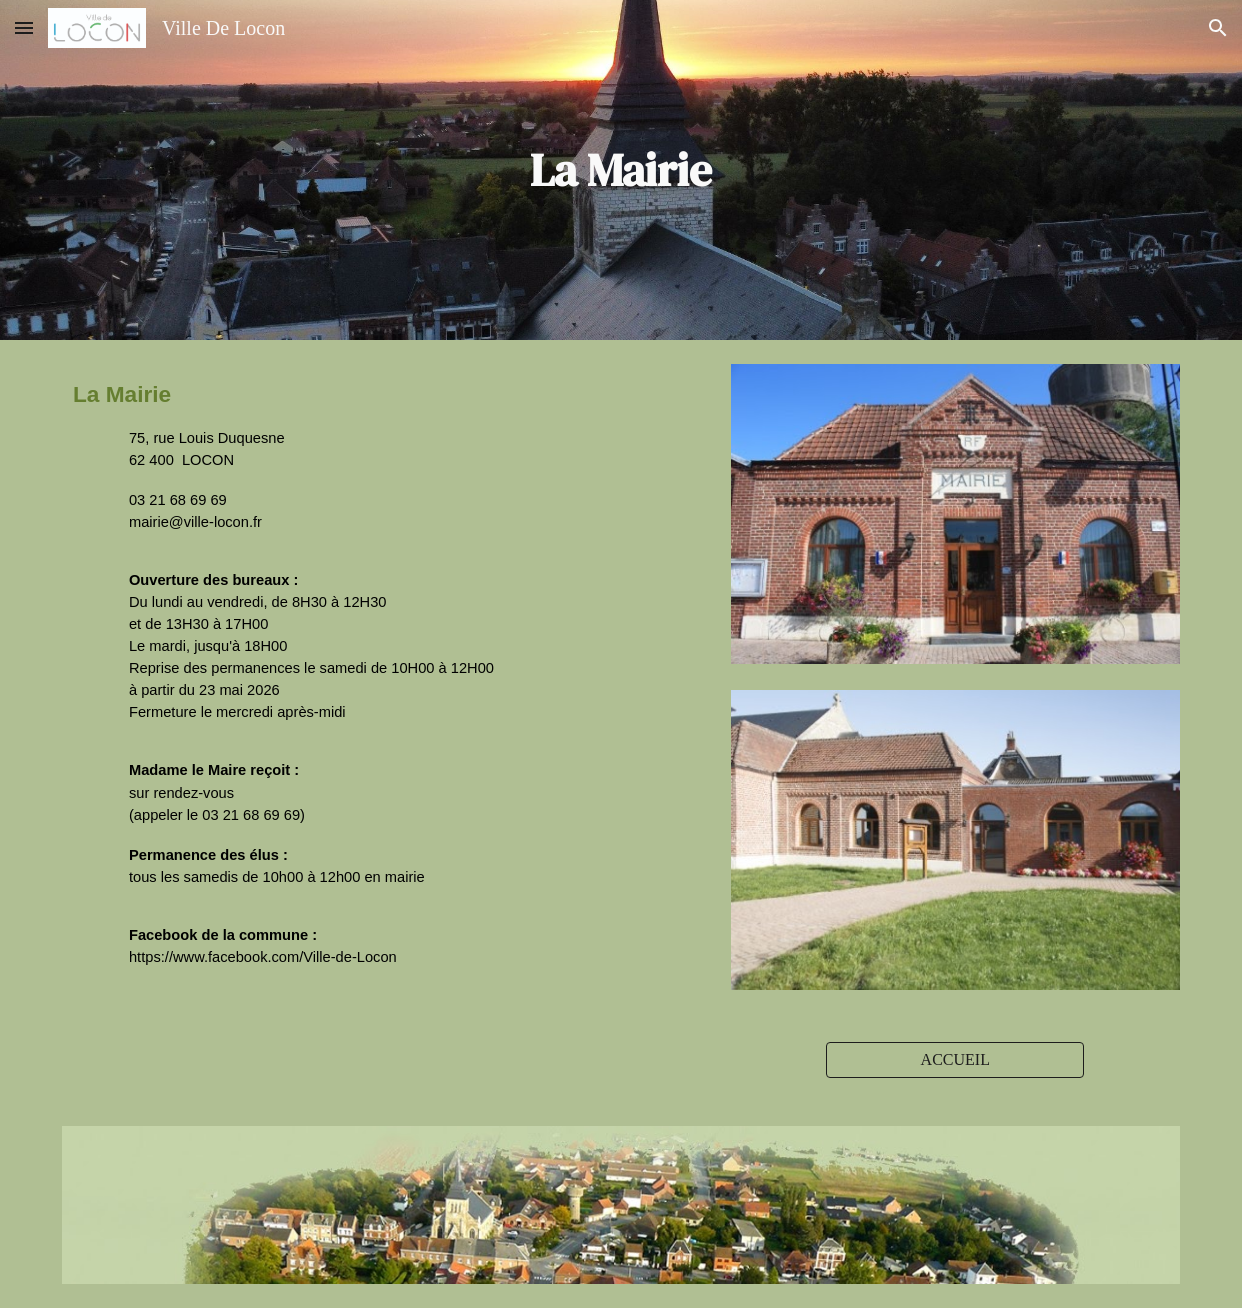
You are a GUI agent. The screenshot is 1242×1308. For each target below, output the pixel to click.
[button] (24, 27)
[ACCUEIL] (955, 1060)
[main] (620, 170)
